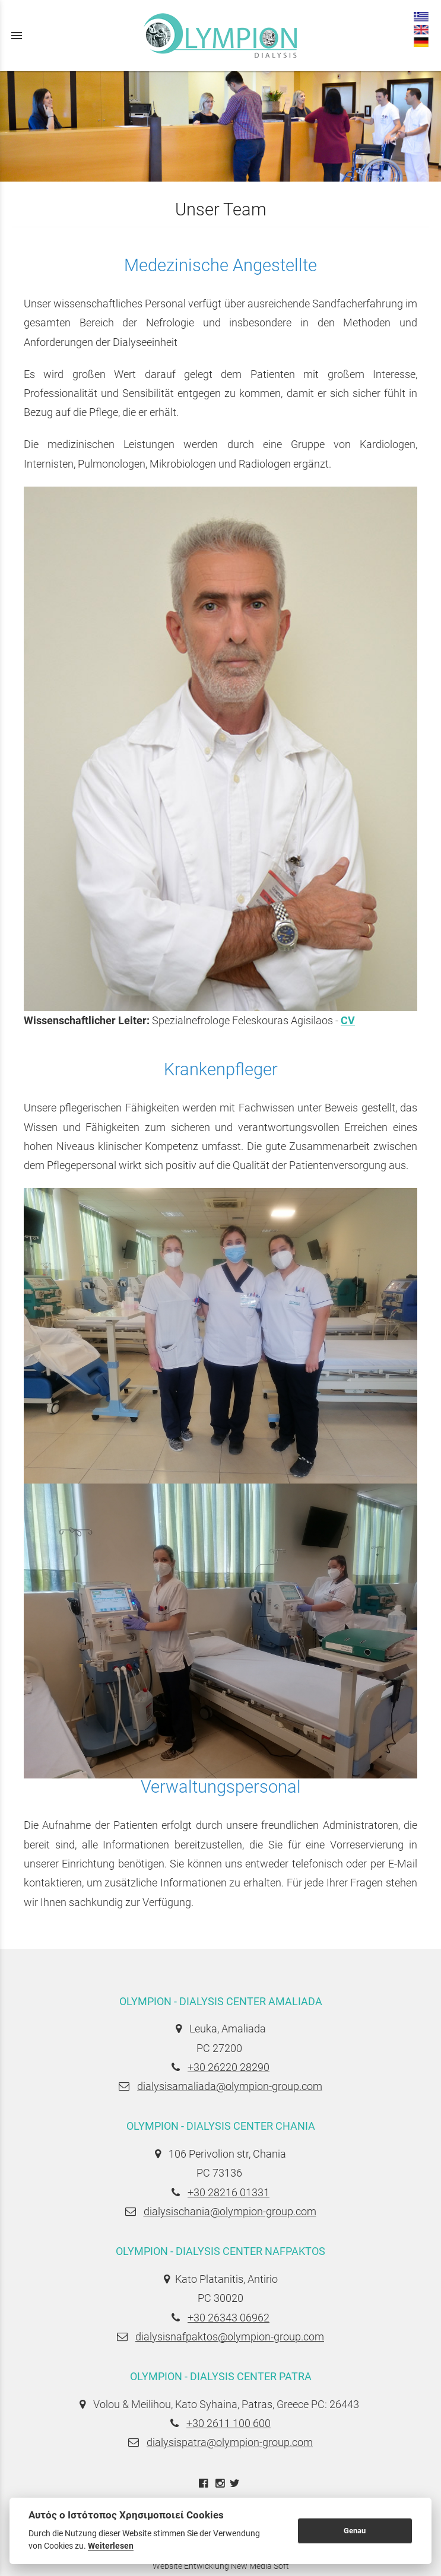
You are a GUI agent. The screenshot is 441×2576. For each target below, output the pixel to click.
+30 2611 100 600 (228, 2423)
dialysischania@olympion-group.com (230, 2211)
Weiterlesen (111, 2545)
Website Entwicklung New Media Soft (221, 2566)
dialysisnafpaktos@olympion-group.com (229, 2336)
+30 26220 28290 (228, 2067)
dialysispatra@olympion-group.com (230, 2442)
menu (16, 35)
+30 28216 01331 (228, 2192)
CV (348, 1020)
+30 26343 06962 (228, 2317)
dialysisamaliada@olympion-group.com (229, 2086)
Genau (355, 2530)
